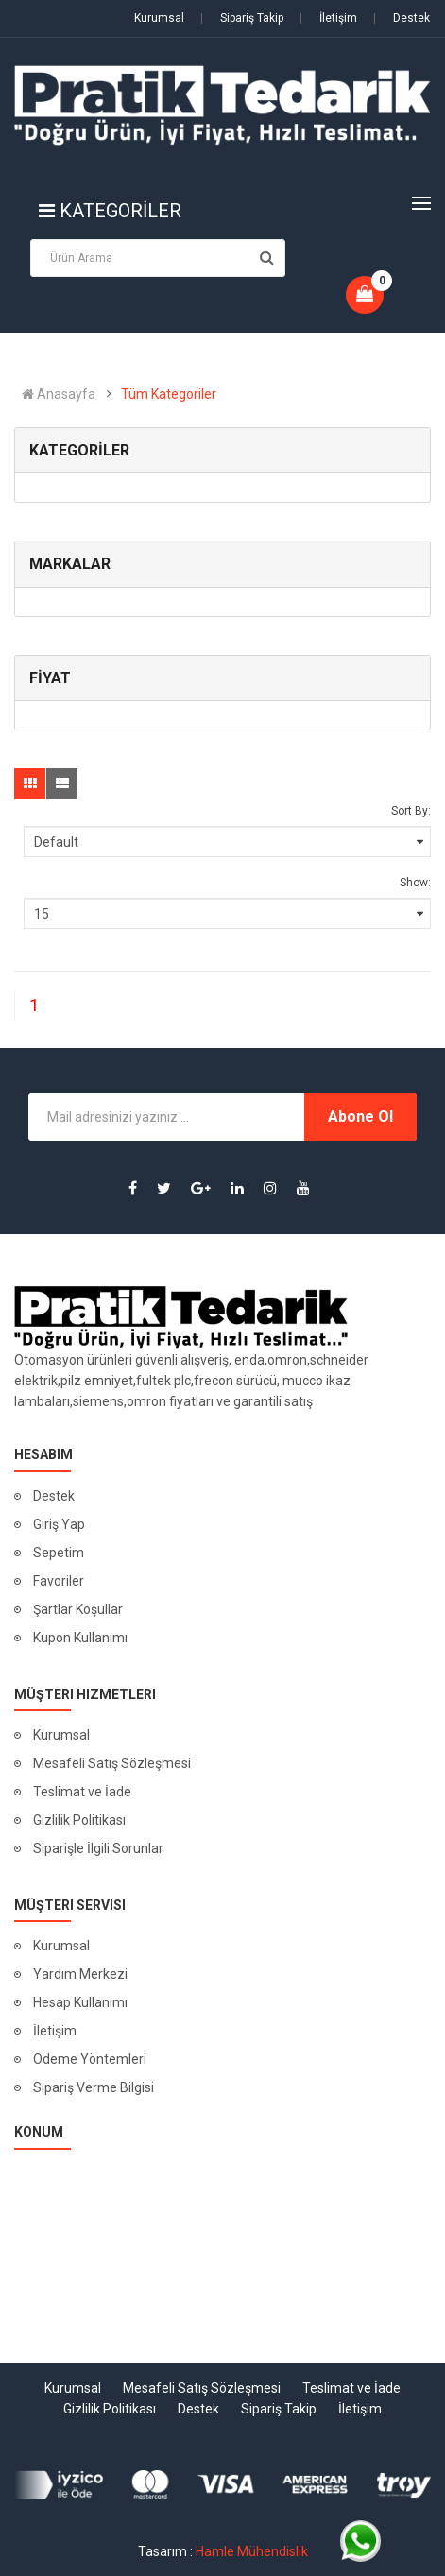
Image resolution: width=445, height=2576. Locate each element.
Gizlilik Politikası (79, 1820)
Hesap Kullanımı (80, 2002)
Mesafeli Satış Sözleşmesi (112, 1763)
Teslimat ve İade (82, 1791)
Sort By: (411, 810)
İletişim (328, 18)
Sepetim (58, 1552)
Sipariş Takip (241, 18)
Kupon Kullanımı (80, 1637)
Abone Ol (360, 1116)
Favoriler (58, 1581)
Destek (401, 18)
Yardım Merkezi (80, 1974)
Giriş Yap (59, 1524)
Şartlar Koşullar (78, 1609)
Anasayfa (58, 394)
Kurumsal (159, 18)
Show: (415, 882)
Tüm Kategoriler (168, 394)
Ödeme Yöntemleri (89, 2059)
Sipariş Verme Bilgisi (93, 2087)
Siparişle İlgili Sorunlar (98, 1848)
